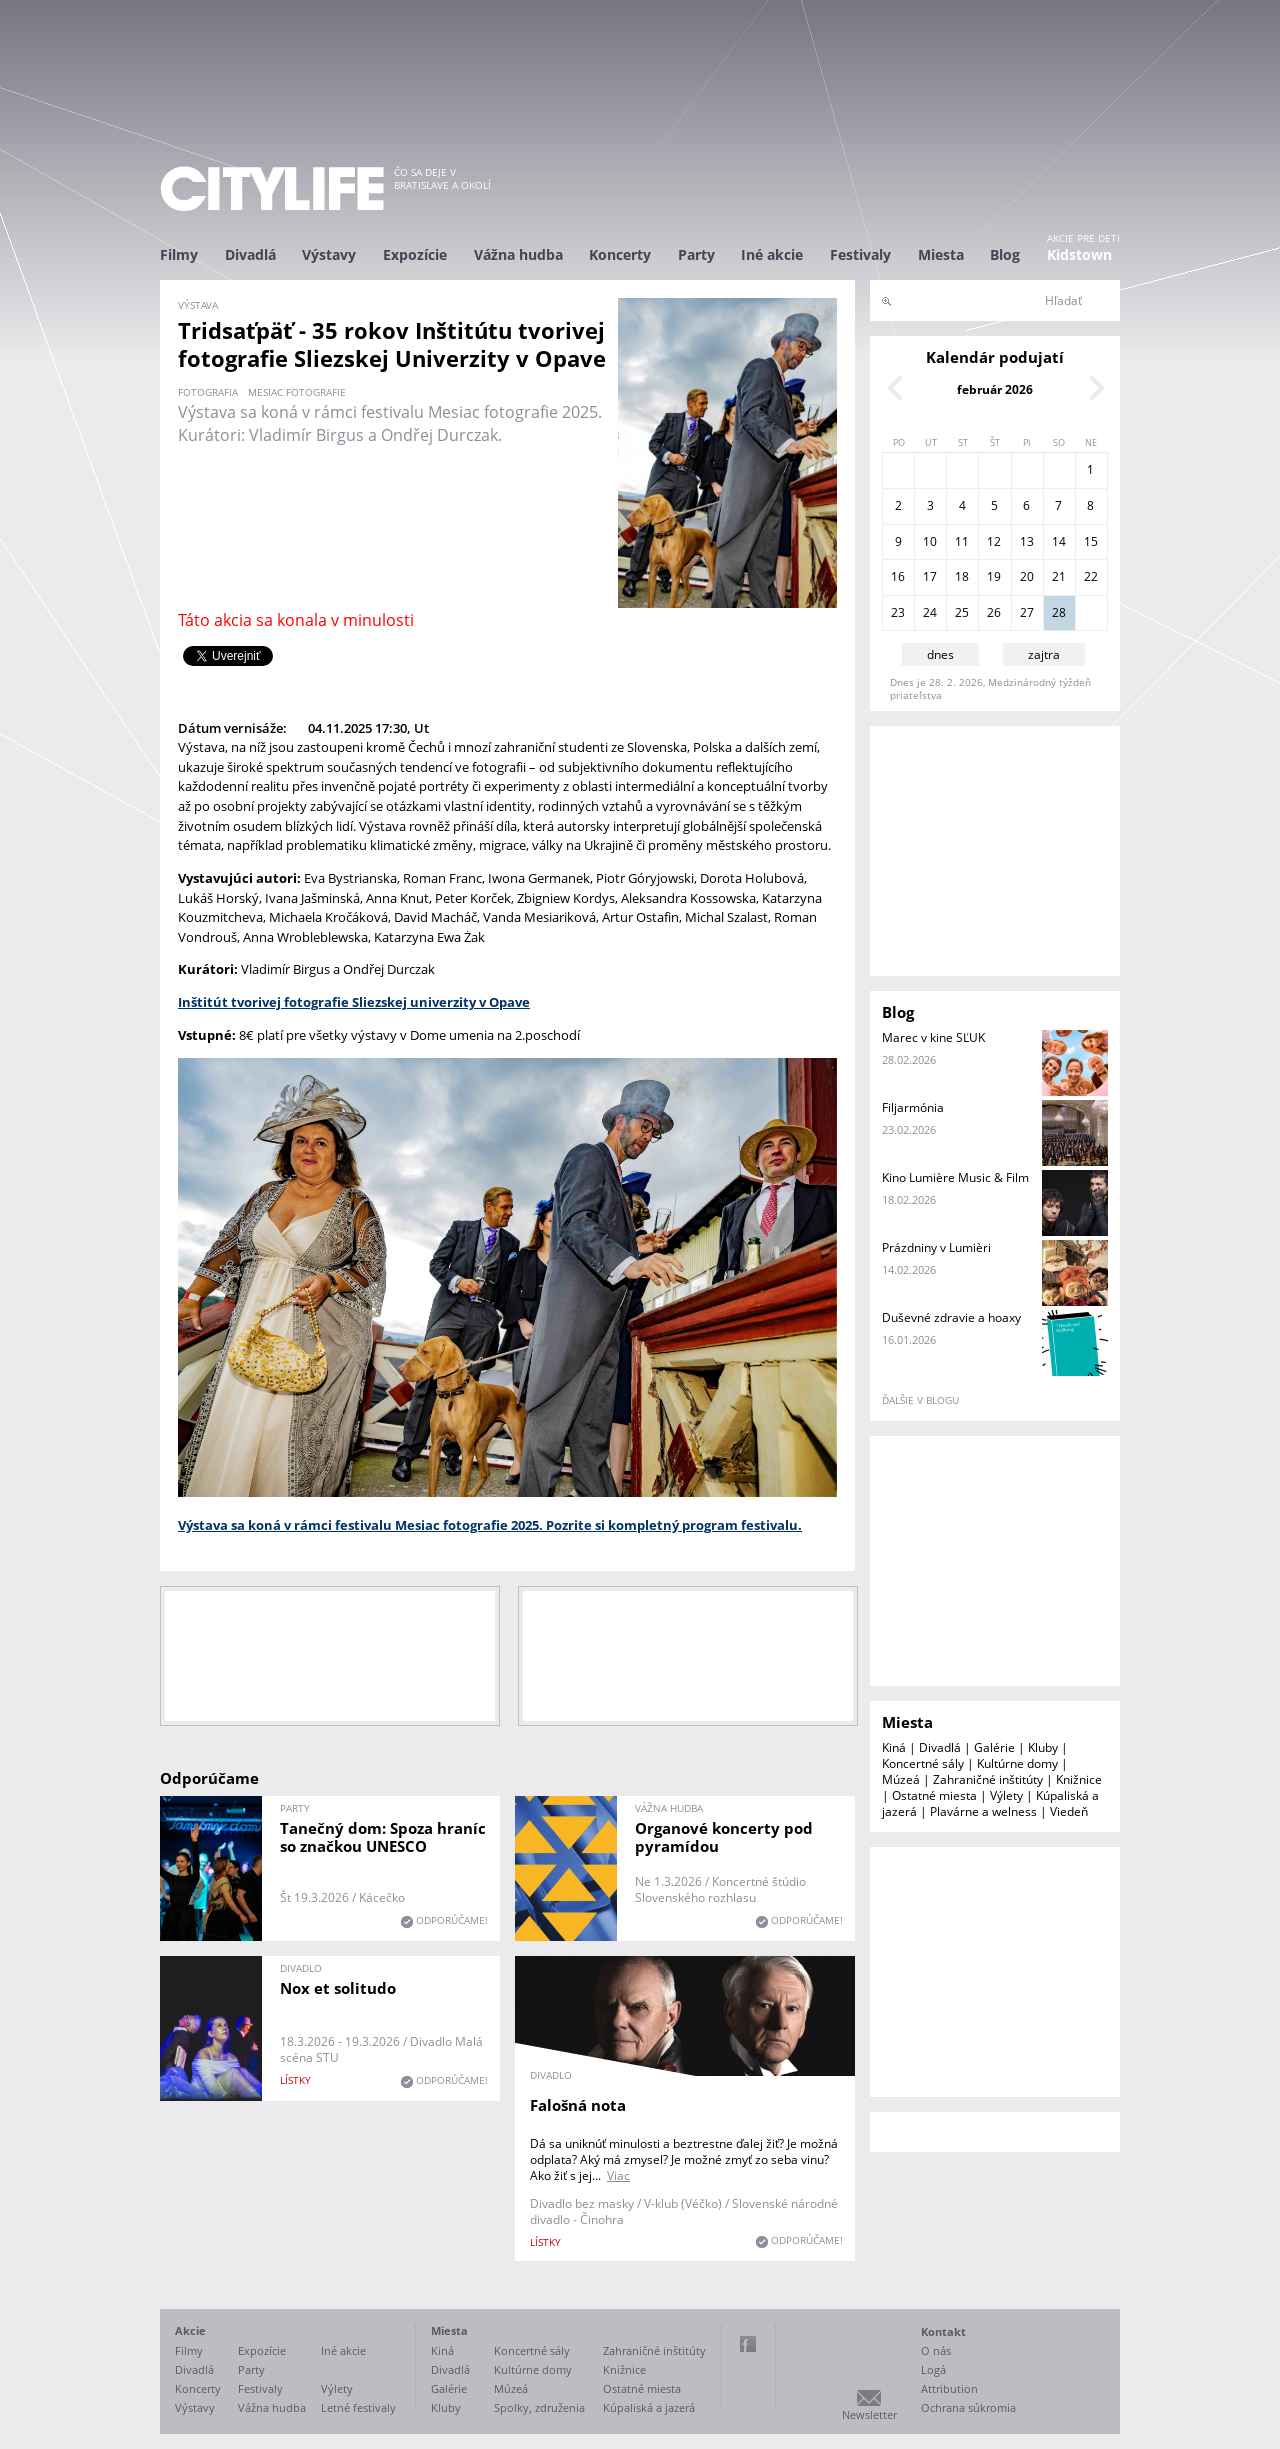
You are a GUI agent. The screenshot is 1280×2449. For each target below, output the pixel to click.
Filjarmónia (913, 1107)
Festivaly (860, 254)
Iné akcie (772, 254)
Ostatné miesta (934, 1795)
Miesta (941, 254)
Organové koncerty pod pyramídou (724, 1837)
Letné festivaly (358, 2407)
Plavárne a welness (983, 1811)
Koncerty (620, 254)
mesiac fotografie (297, 392)
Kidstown (1079, 254)
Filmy (179, 254)
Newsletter (869, 2414)
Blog (1005, 254)
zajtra (1044, 654)
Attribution (949, 2388)
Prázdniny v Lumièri (936, 1247)
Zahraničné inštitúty (988, 1779)
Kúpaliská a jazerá (649, 2407)
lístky (295, 2080)
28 (1059, 612)
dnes (940, 654)
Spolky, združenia (539, 2407)
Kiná (894, 1747)
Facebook (748, 2344)
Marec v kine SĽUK (933, 1037)
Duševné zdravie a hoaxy (951, 1317)
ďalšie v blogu (920, 1400)
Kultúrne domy (1017, 1763)
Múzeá (901, 1779)
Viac (618, 2175)
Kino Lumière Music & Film (955, 1177)
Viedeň (1069, 1811)
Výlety (1006, 1795)
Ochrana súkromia (968, 2407)
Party (696, 254)
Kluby (1043, 1747)
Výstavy (329, 254)
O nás (936, 2350)
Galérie (994, 1747)
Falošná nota (578, 2105)
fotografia (208, 392)
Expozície (415, 254)
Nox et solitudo (338, 1988)
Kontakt (943, 2331)
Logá (933, 2369)
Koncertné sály (923, 1763)
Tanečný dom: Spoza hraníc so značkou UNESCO (383, 1837)
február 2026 (995, 389)
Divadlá (250, 254)
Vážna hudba (518, 254)
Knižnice (1079, 1779)
